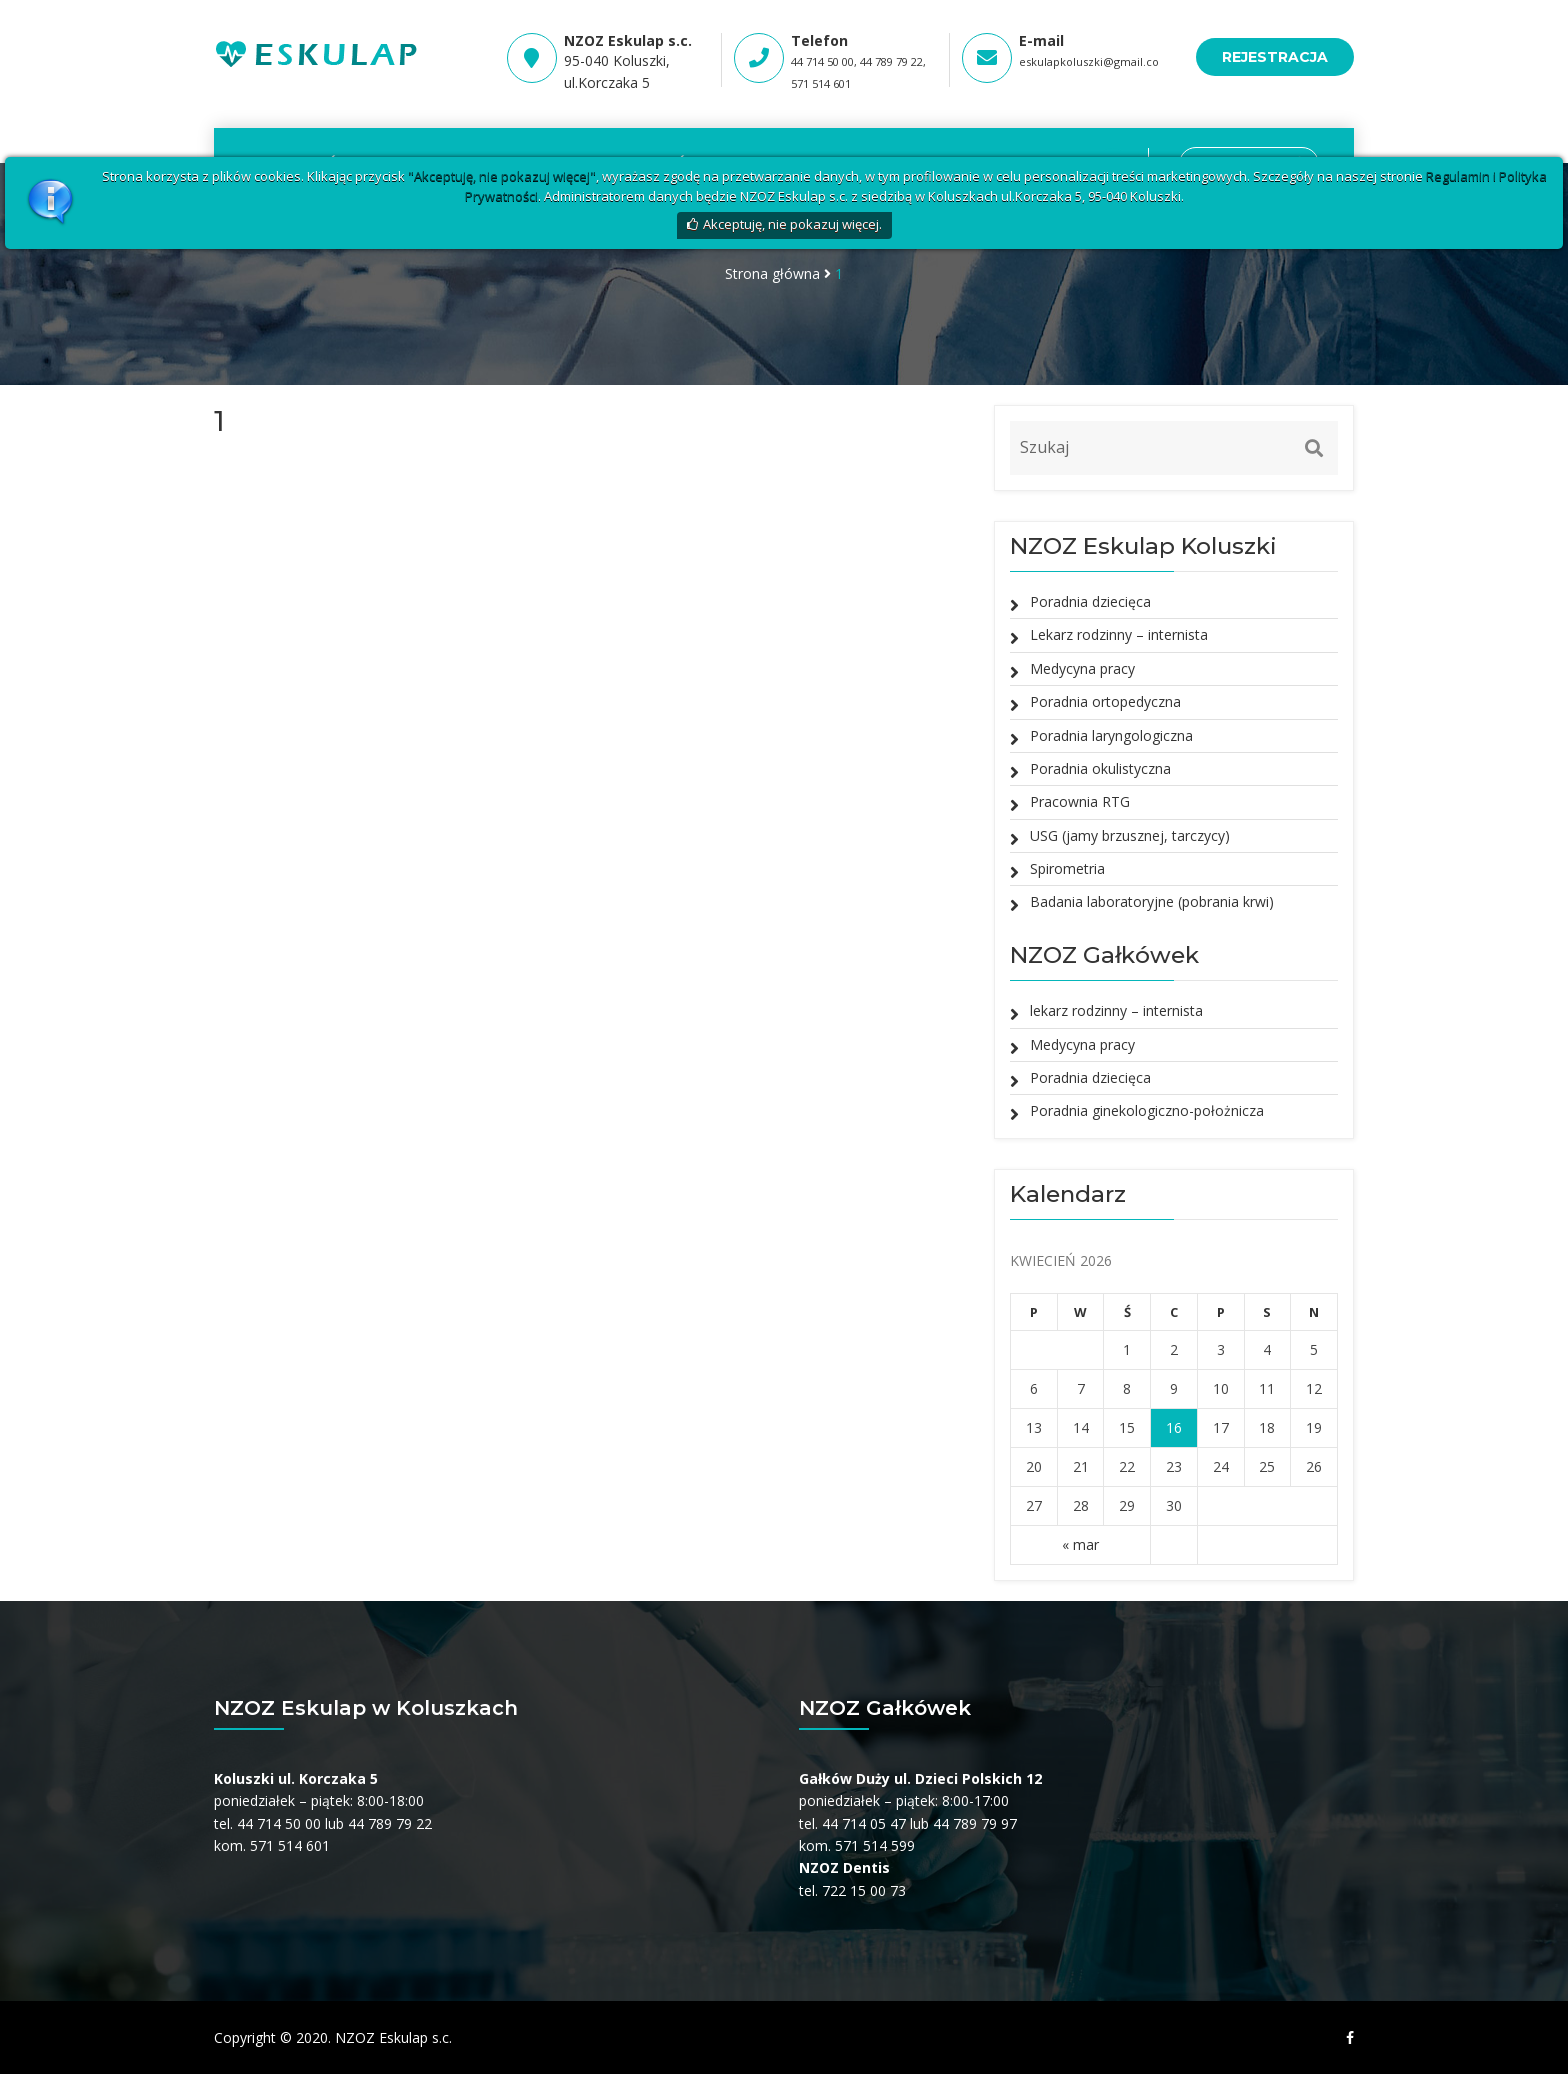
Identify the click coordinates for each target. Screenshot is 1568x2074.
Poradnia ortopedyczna (1105, 701)
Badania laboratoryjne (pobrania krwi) (1152, 901)
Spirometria (1067, 868)
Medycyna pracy (1082, 668)
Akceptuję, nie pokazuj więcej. (792, 224)
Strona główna (772, 273)
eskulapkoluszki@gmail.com (1094, 61)
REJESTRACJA (1275, 57)
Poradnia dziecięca (1090, 601)
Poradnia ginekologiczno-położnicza (1147, 1110)
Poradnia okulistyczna (1100, 768)
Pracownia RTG (1080, 801)
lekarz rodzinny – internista (1116, 1010)
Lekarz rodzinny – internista (1119, 634)
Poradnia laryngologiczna (1111, 735)
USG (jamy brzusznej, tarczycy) (1130, 835)
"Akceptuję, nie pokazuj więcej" (502, 176)
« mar (1080, 1544)
